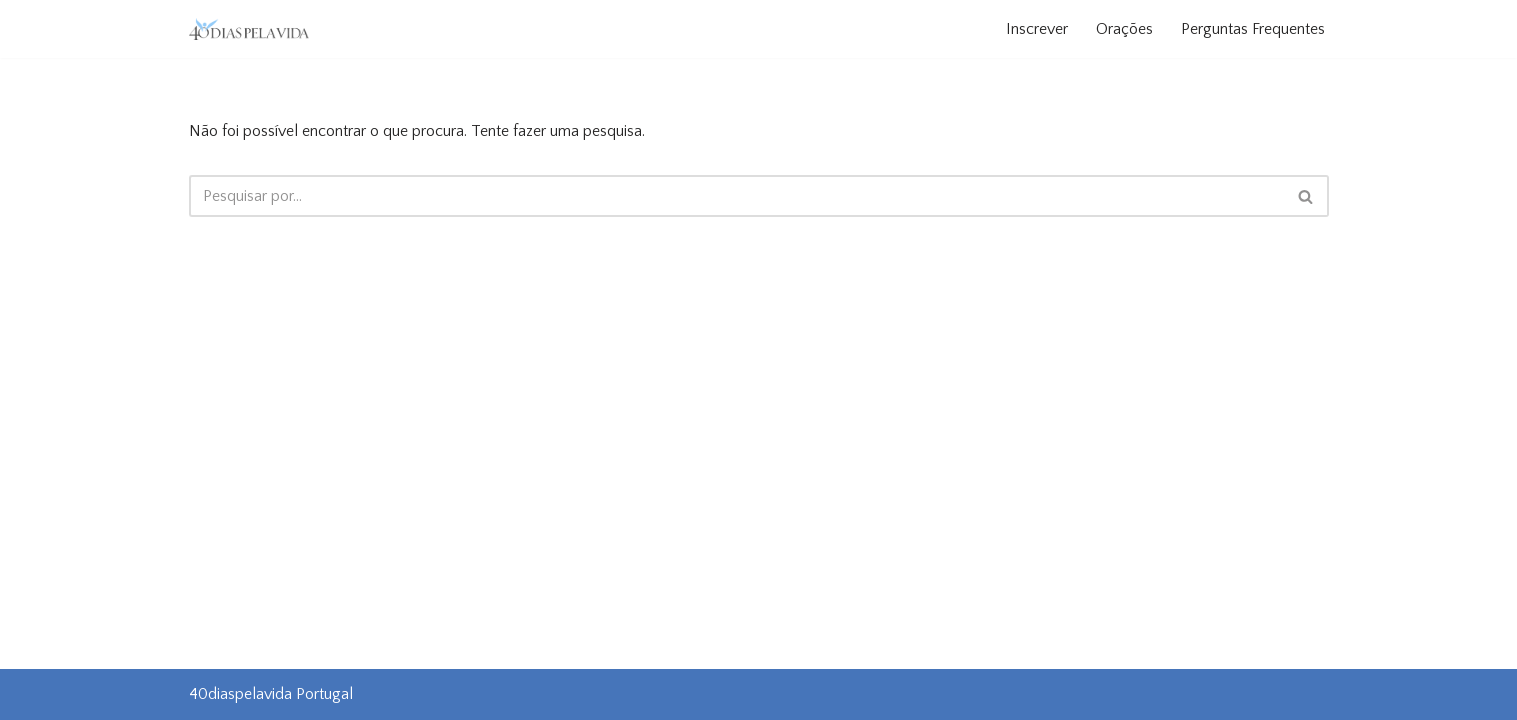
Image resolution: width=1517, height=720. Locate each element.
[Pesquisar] (736, 196)
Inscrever (1037, 29)
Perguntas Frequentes (1253, 29)
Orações (1124, 29)
